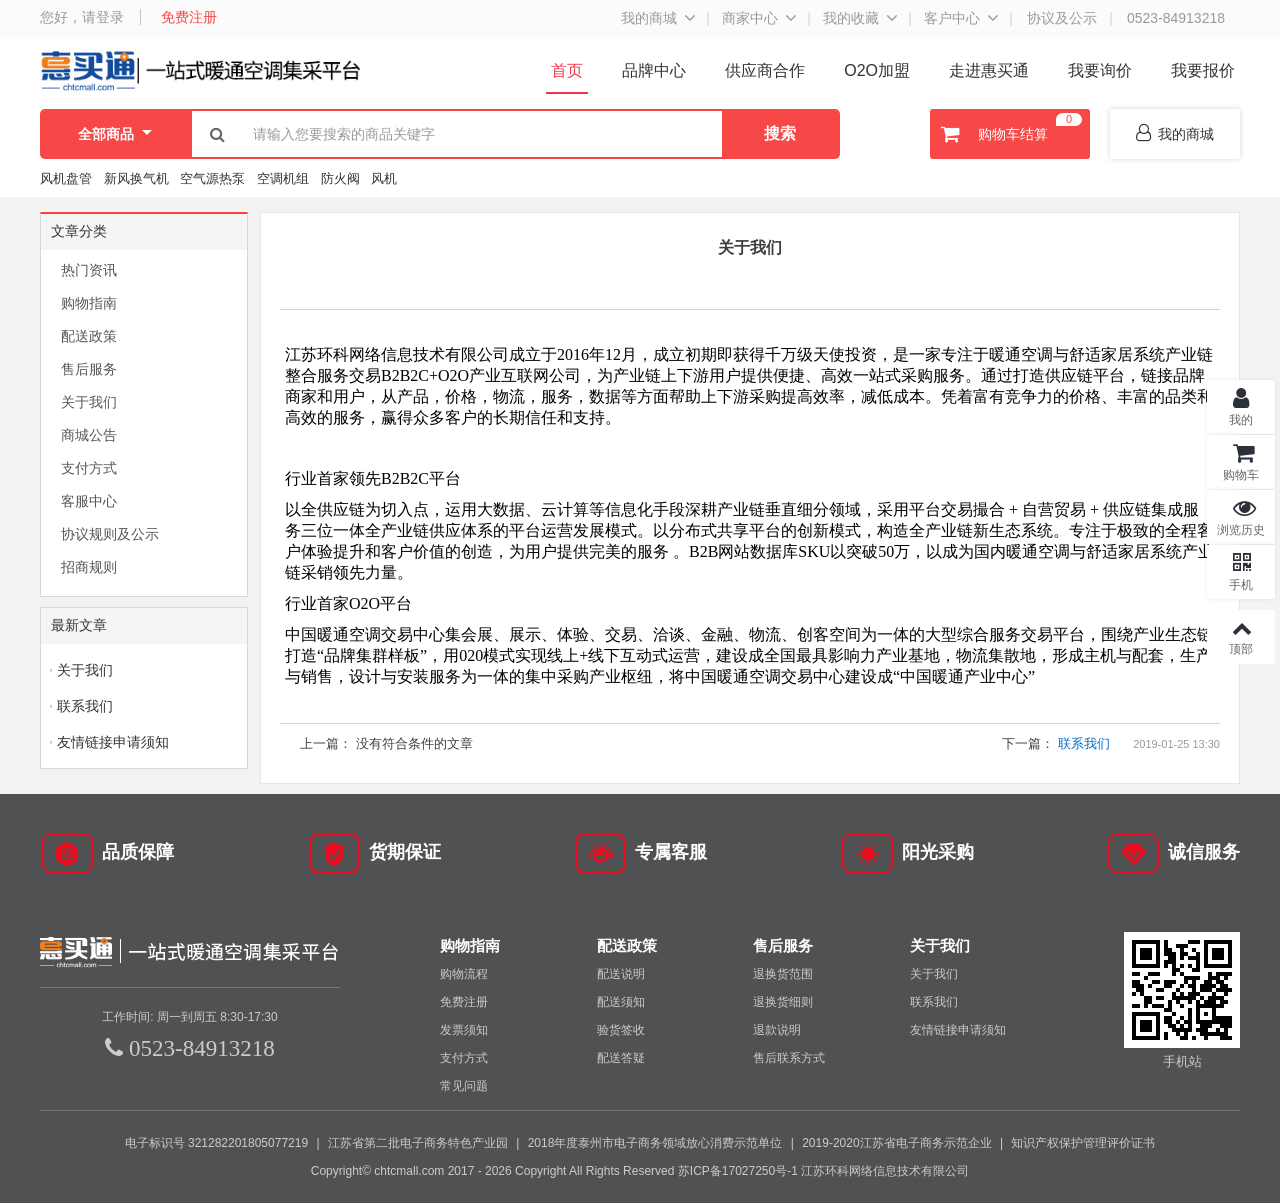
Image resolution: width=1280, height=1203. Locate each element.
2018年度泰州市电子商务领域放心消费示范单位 (655, 1143)
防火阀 (340, 178)
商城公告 (89, 435)
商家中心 (750, 18)
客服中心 (89, 501)
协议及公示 (1062, 18)
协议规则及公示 (110, 534)
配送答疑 (621, 1058)
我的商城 (649, 18)
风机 (384, 178)
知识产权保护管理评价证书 (1083, 1143)
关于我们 (89, 402)
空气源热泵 (212, 178)
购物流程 (464, 974)
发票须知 (464, 1030)
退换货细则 (783, 1002)
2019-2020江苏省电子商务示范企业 (896, 1143)
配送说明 (621, 974)
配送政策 (89, 336)
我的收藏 (851, 18)
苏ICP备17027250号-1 (738, 1171)
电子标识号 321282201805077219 (216, 1143)
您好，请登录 (82, 17)
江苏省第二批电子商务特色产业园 (418, 1143)
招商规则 (89, 567)
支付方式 (89, 468)
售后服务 (89, 369)
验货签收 (621, 1030)
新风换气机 (138, 178)
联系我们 (85, 706)
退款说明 (777, 1030)
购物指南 (89, 303)
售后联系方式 (789, 1058)
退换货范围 (783, 974)
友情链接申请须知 (113, 742)
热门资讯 (89, 270)
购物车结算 (1009, 134)
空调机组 (283, 178)
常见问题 (464, 1086)
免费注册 (189, 17)
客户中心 (952, 18)
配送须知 (621, 1002)
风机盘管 (66, 178)
